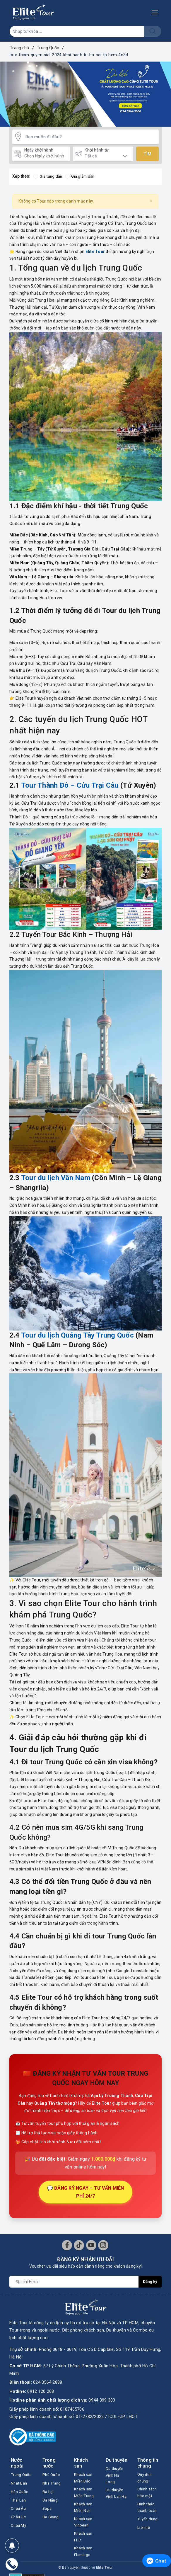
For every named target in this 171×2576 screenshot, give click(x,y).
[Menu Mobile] (156, 12)
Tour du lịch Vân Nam (55, 1178)
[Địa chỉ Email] (73, 2282)
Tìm (147, 154)
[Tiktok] (79, 2245)
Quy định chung (146, 2479)
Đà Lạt (49, 2493)
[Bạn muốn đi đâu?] (91, 137)
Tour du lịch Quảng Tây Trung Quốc (77, 1335)
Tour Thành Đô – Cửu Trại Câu (70, 786)
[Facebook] (67, 2245)
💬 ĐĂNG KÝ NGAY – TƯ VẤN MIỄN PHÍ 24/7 (85, 2192)
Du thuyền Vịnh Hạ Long (115, 2477)
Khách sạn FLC (84, 2544)
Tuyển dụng (148, 2524)
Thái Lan (19, 2509)
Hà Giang (51, 2520)
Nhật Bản (20, 2492)
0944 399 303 (101, 2400)
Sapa (47, 2511)
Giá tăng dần (48, 176)
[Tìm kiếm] (153, 31)
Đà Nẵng (50, 2502)
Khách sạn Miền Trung (85, 2495)
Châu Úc (19, 2527)
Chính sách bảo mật (148, 2495)
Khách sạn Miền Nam (84, 2512)
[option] (85, 94)
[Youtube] (91, 2245)
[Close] (150, 201)
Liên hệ (144, 2533)
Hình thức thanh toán (148, 2512)
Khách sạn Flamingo (84, 2561)
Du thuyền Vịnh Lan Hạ (115, 2501)
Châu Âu (19, 2518)
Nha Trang (52, 2484)
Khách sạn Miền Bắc (84, 2479)
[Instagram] (103, 2245)
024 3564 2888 (47, 2382)
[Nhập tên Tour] (76, 31)
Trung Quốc (16, 2479)
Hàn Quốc (20, 2500)
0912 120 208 (40, 2391)
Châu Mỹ (19, 2536)
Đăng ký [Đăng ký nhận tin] (149, 2282)
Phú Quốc (52, 2475)
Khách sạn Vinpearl (84, 2528)
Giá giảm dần (82, 176)
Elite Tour (95, 251)
